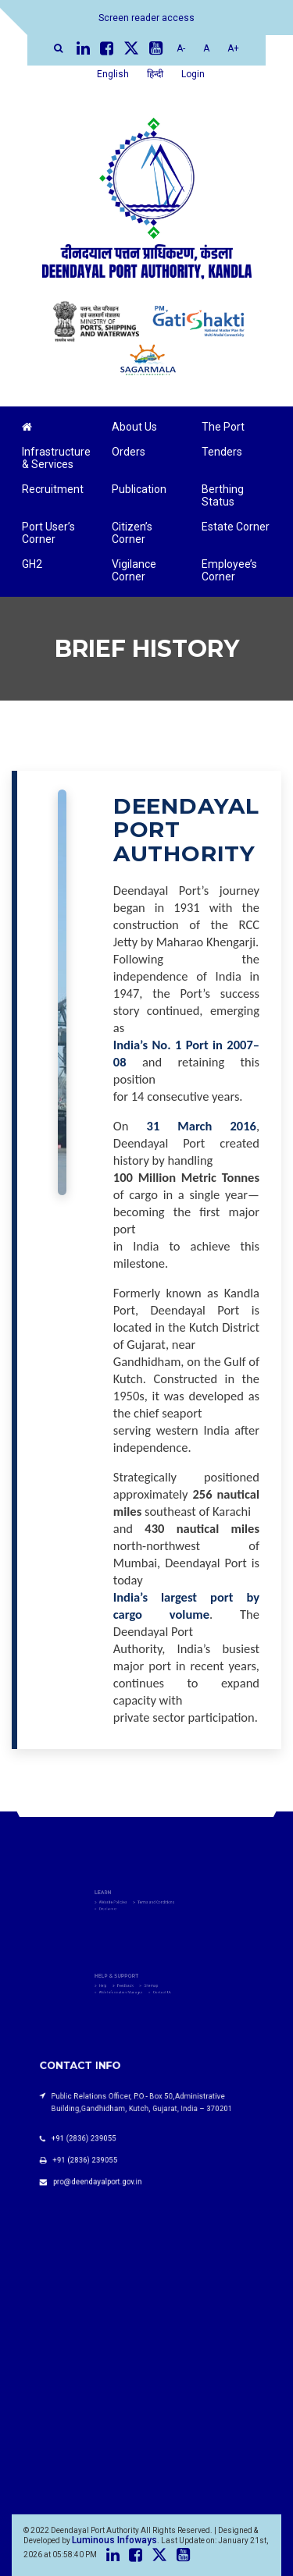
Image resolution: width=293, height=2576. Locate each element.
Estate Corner (236, 526)
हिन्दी (155, 74)
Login (193, 74)
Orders (128, 451)
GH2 (32, 564)
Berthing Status (223, 495)
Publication (139, 489)
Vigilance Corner (134, 570)
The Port (223, 426)
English (113, 74)
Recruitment (53, 489)
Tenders (222, 451)
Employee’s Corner (229, 570)
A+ (233, 48)
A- (181, 48)
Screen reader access (146, 17)
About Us (134, 426)
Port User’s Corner (48, 532)
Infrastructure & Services (56, 457)
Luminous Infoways (114, 2540)
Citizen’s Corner (132, 532)
